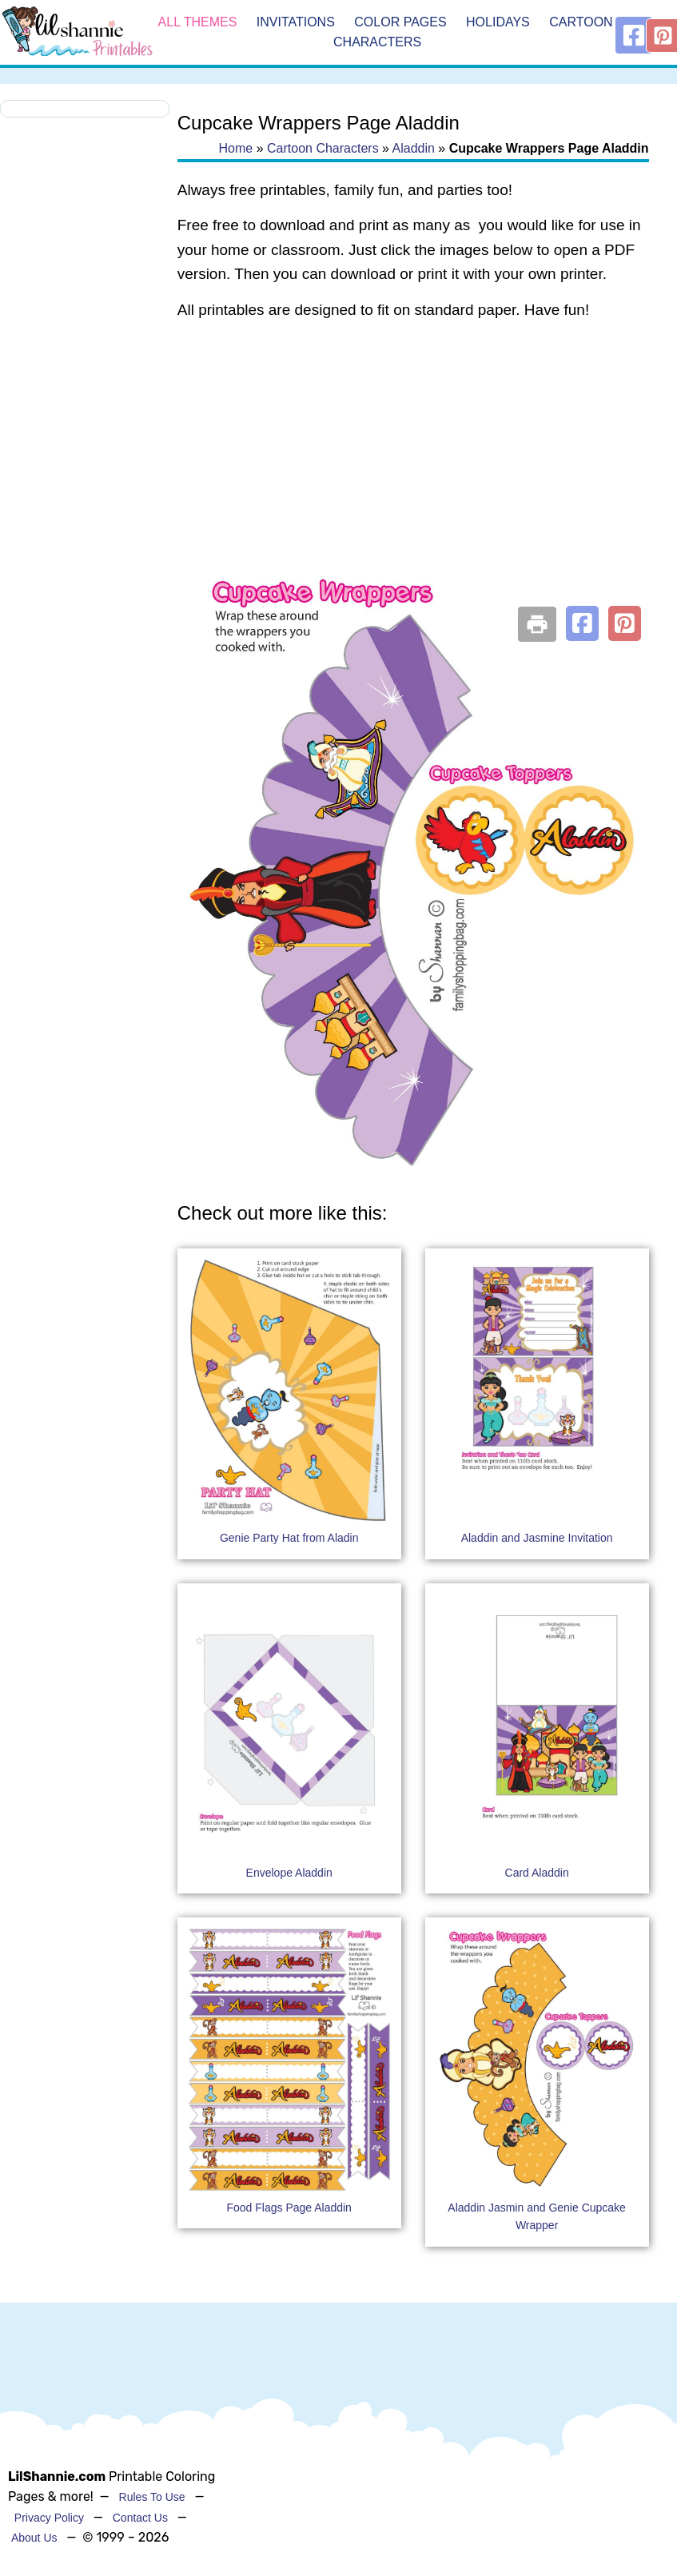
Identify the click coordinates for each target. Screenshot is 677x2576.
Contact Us (140, 2517)
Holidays (498, 22)
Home (236, 148)
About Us (34, 2537)
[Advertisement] (412, 462)
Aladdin (413, 148)
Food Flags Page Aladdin (288, 2207)
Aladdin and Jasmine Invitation (537, 1537)
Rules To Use (152, 2496)
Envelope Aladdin (289, 1872)
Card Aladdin (537, 1872)
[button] (582, 623)
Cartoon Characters (323, 148)
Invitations (296, 22)
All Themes (197, 22)
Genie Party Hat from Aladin (289, 1537)
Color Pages (400, 22)
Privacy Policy (49, 2517)
